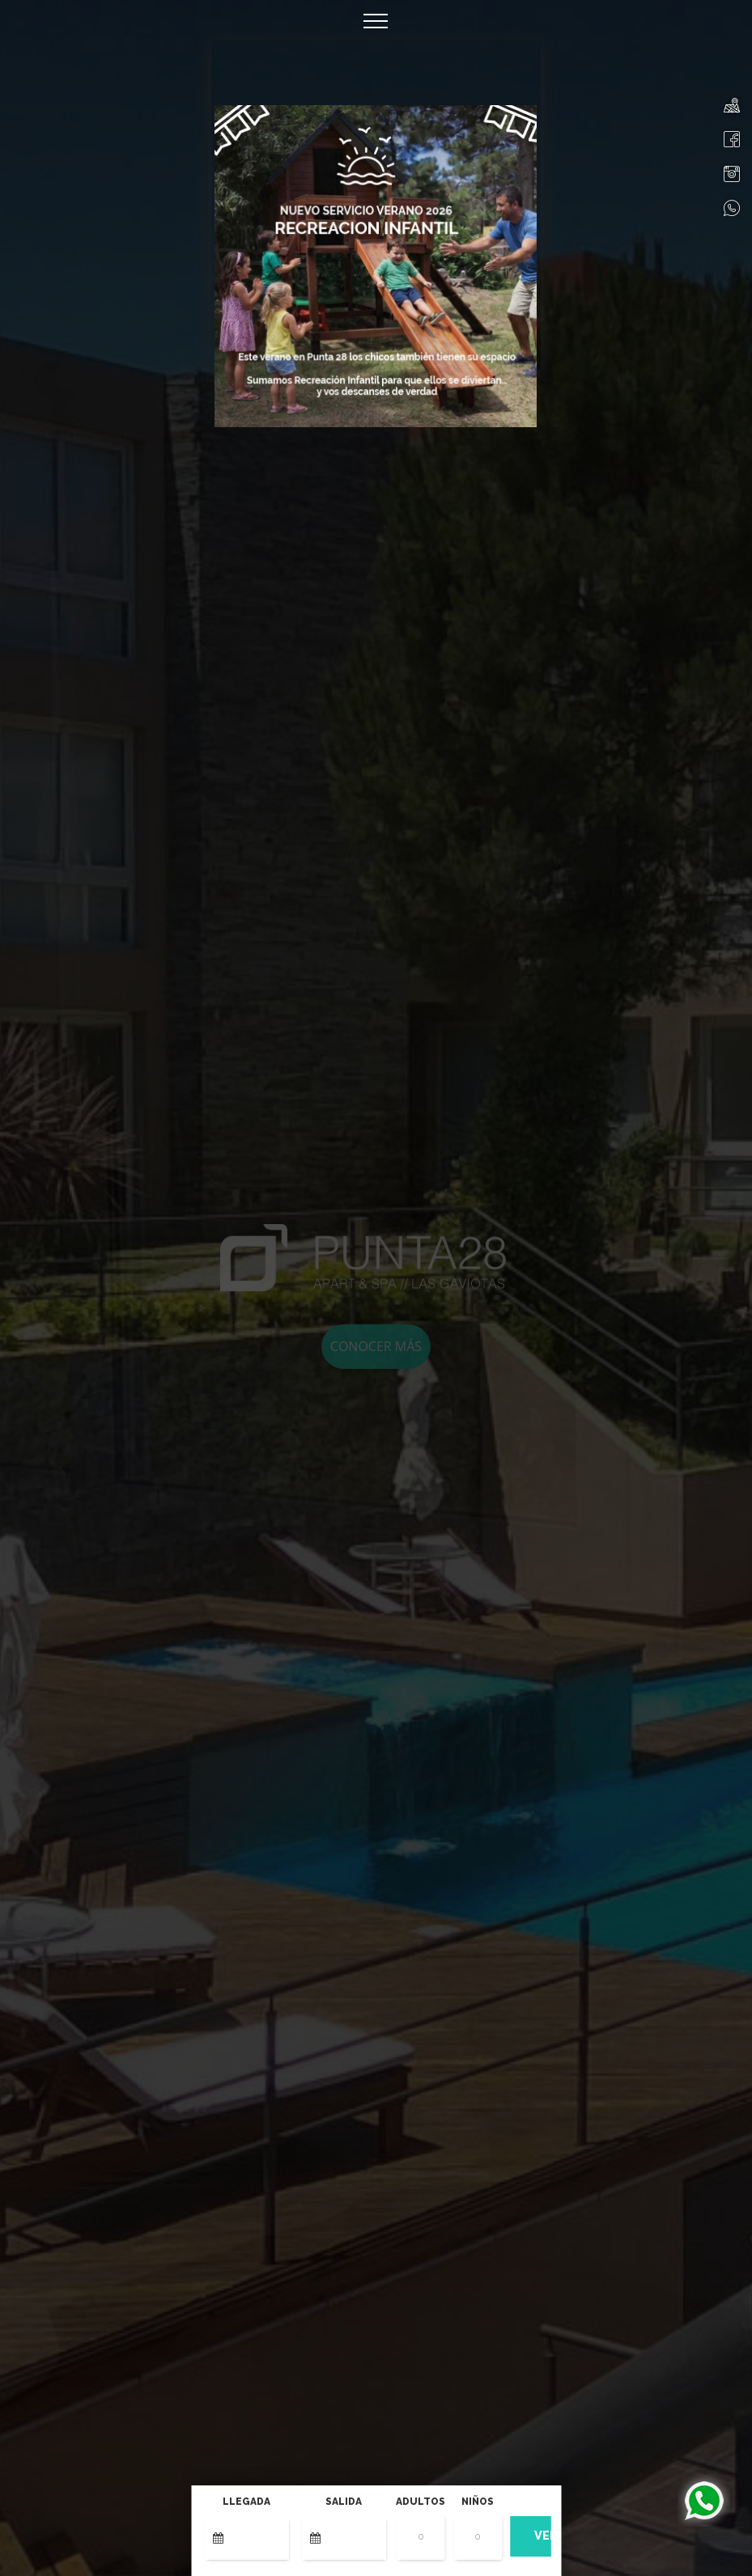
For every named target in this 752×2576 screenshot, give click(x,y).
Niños (477, 2501)
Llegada (246, 2501)
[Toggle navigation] (376, 20)
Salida (343, 2501)
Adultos (420, 2501)
